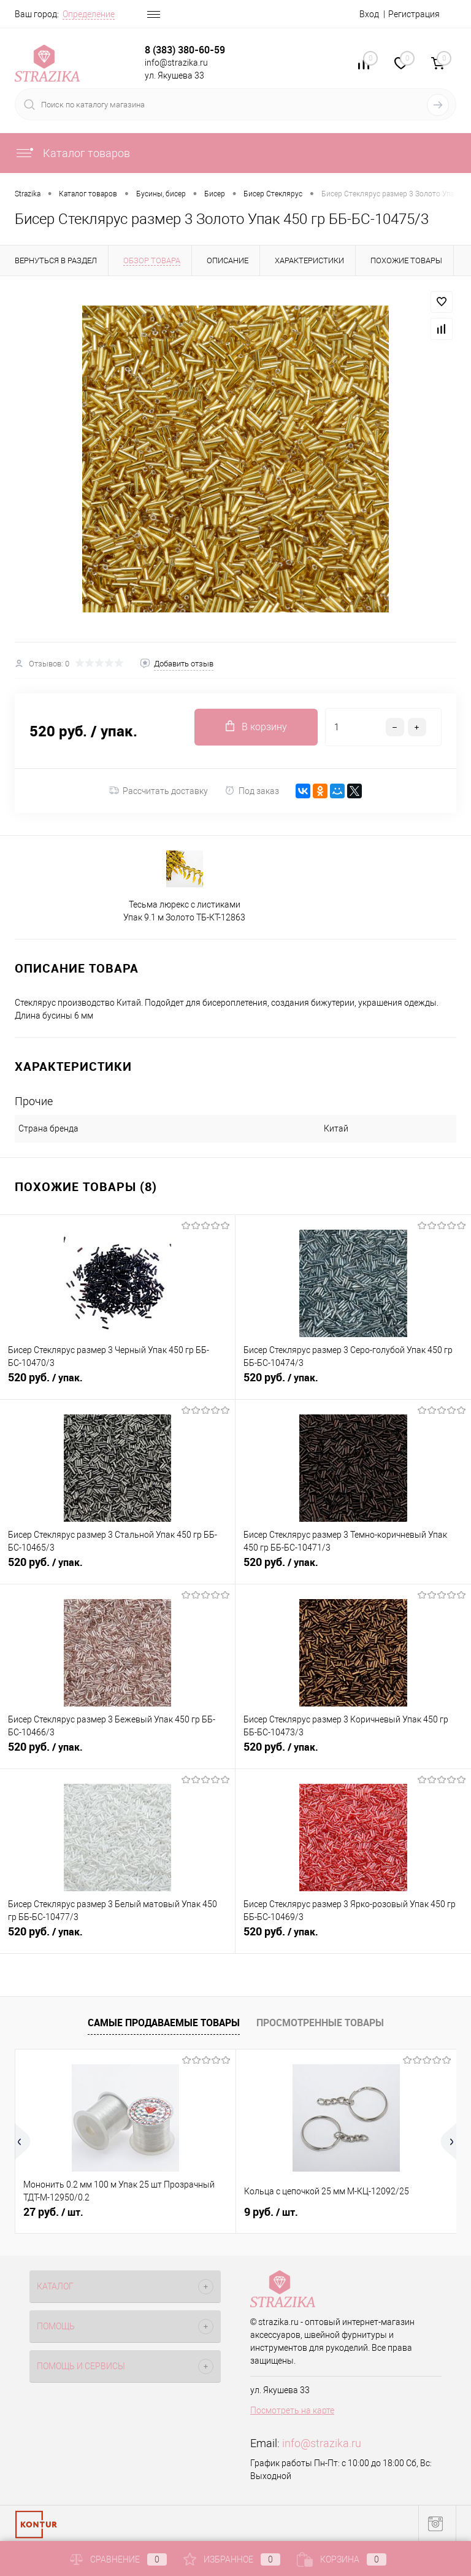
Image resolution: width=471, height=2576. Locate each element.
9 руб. (271, 2212)
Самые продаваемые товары (164, 2022)
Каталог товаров (72, 153)
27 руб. (53, 2212)
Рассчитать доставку (158, 791)
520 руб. (117, 1384)
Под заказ (251, 790)
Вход (369, 14)
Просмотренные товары (320, 2022)
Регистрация (414, 14)
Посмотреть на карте (292, 2410)
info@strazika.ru (321, 2443)
